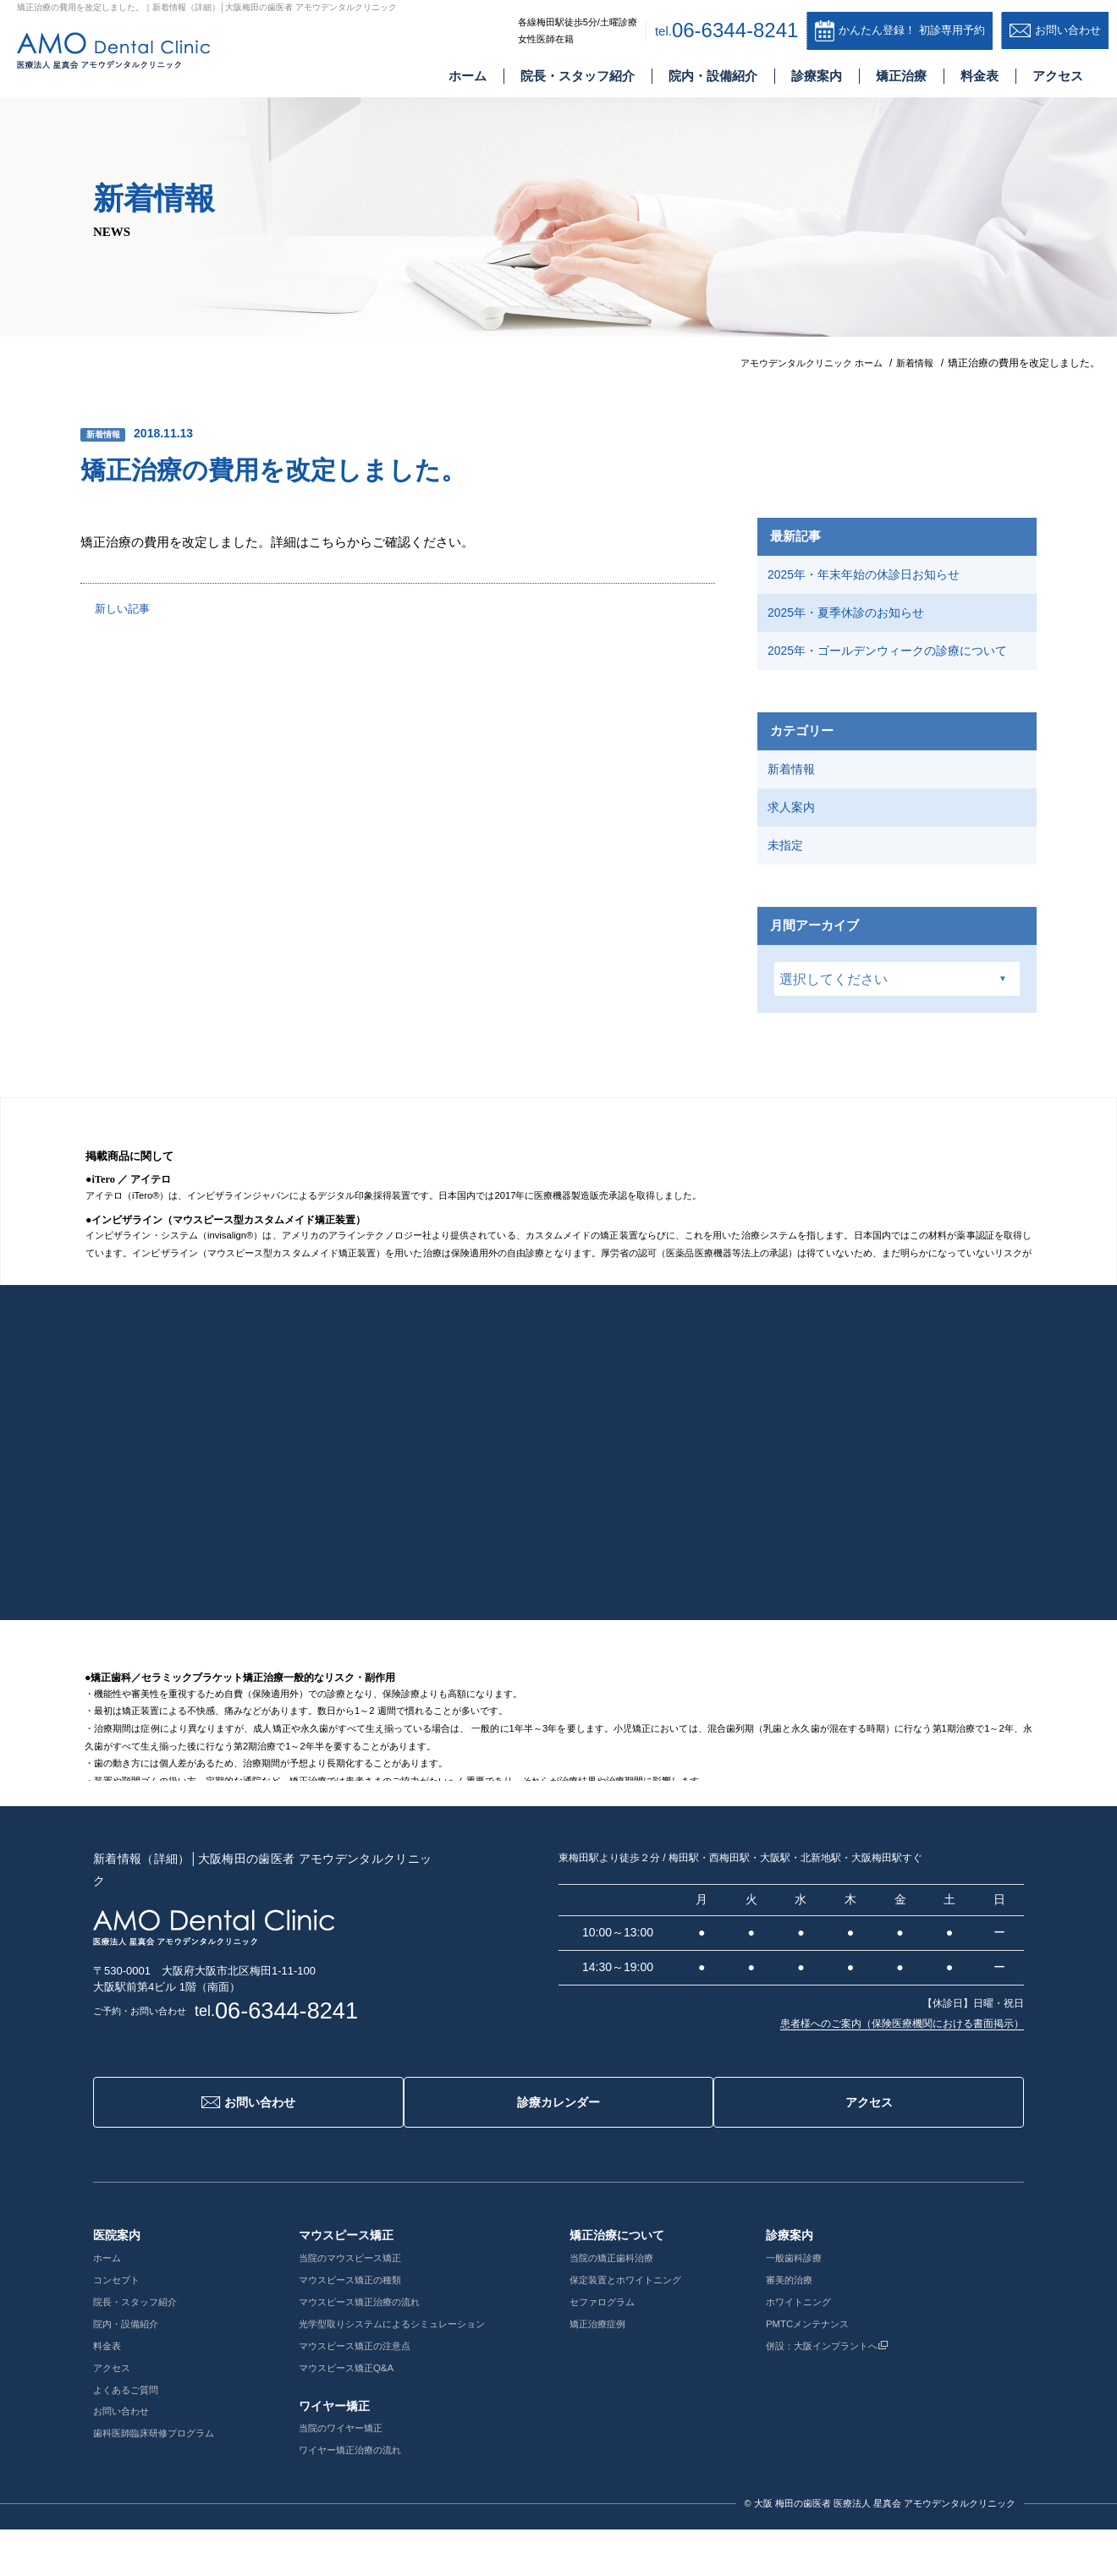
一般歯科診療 (834, 2304)
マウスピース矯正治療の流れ (376, 2348)
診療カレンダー (558, 2161)
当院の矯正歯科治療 (643, 2304)
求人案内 (795, 855)
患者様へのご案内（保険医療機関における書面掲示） (902, 2081)
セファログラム (633, 2348)
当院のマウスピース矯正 (365, 2304)
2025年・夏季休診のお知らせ (854, 622)
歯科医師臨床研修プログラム (159, 2479)
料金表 (979, 79)
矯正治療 (901, 79)
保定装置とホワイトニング (658, 2326)
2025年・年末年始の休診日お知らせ (873, 577)
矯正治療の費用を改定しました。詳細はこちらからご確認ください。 (290, 542)
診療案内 (816, 79)
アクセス (1057, 79)
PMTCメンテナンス (849, 2370)
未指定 (789, 899)
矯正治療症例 (627, 2370)
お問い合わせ (241, 2161)
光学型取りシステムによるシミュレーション (411, 2370)
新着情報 (107, 434)
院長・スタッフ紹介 (577, 79)
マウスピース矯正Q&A (361, 2414)
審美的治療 (829, 2326)
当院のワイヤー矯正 (355, 2475)
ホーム (467, 79)
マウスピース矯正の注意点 (371, 2392)
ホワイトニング (839, 2348)
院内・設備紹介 (713, 79)
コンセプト (118, 2326)
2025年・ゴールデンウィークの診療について (892, 676)
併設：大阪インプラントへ (871, 2392)
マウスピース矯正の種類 (365, 2326)
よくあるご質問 (128, 2436)
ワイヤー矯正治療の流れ (365, 2496)
